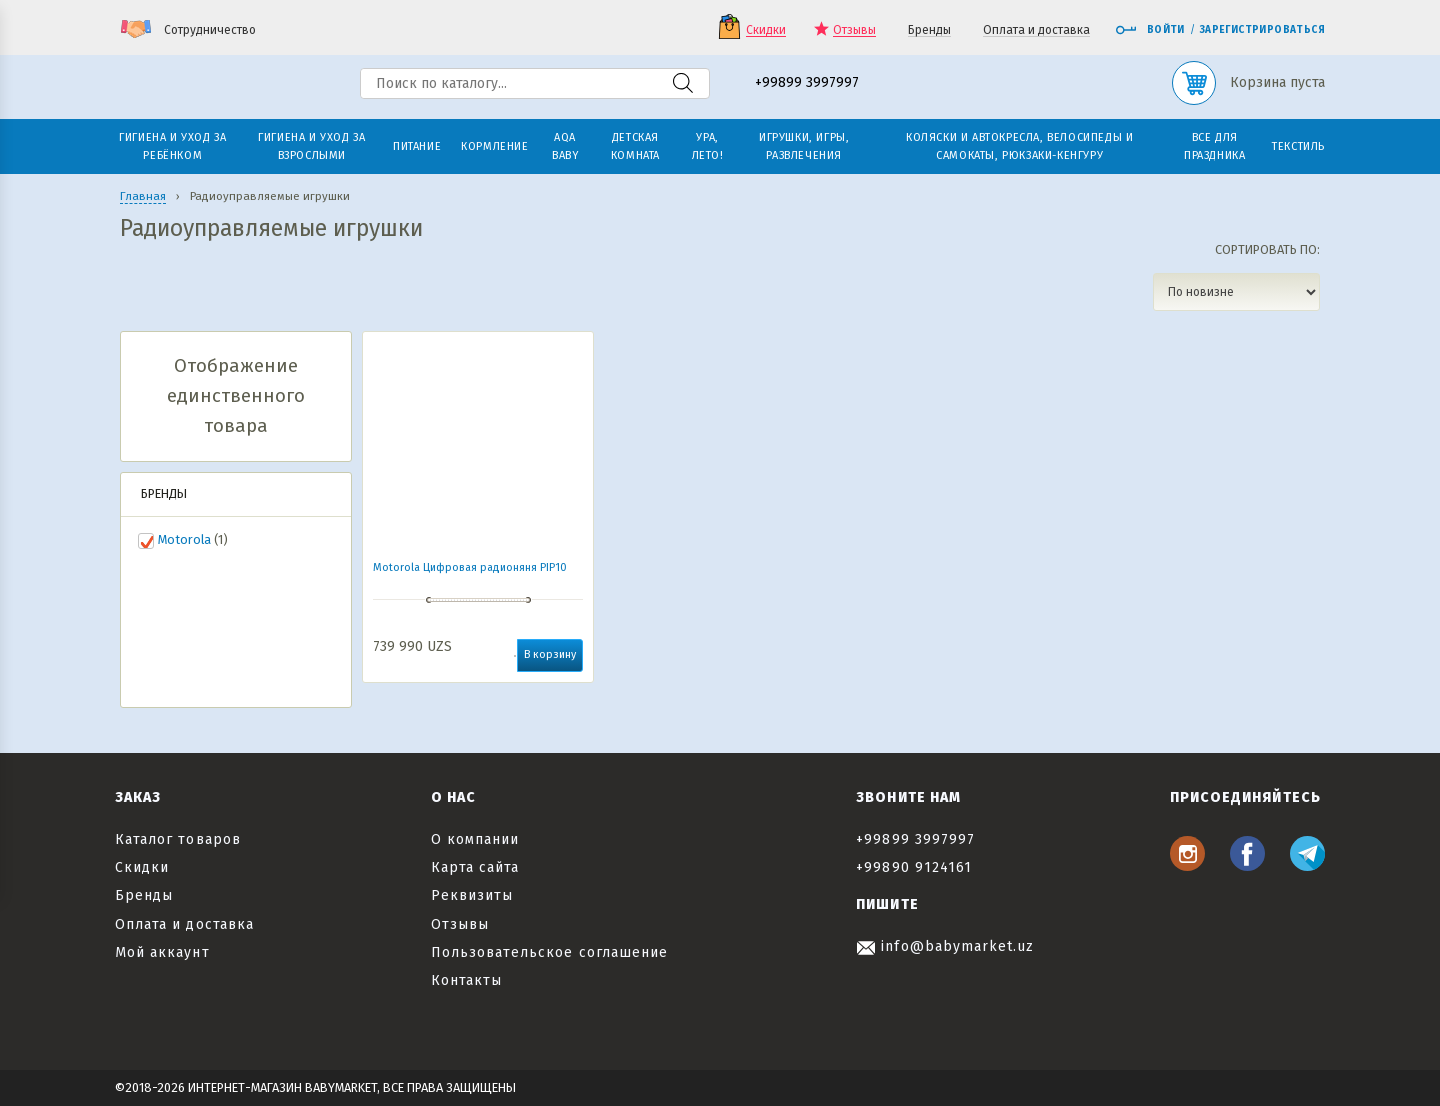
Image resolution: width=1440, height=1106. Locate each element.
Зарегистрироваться (1262, 30)
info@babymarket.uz (945, 946)
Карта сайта (475, 867)
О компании (475, 839)
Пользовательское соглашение (549, 952)
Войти (1150, 30)
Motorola (184, 539)
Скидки (766, 30)
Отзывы (854, 30)
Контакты (466, 980)
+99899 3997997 (807, 83)
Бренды (929, 30)
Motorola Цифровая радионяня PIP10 (470, 567)
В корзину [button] (550, 654)
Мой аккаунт (162, 952)
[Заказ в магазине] (1236, 292)
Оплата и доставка (1036, 30)
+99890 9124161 (914, 867)
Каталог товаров (178, 839)
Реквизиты (472, 895)
